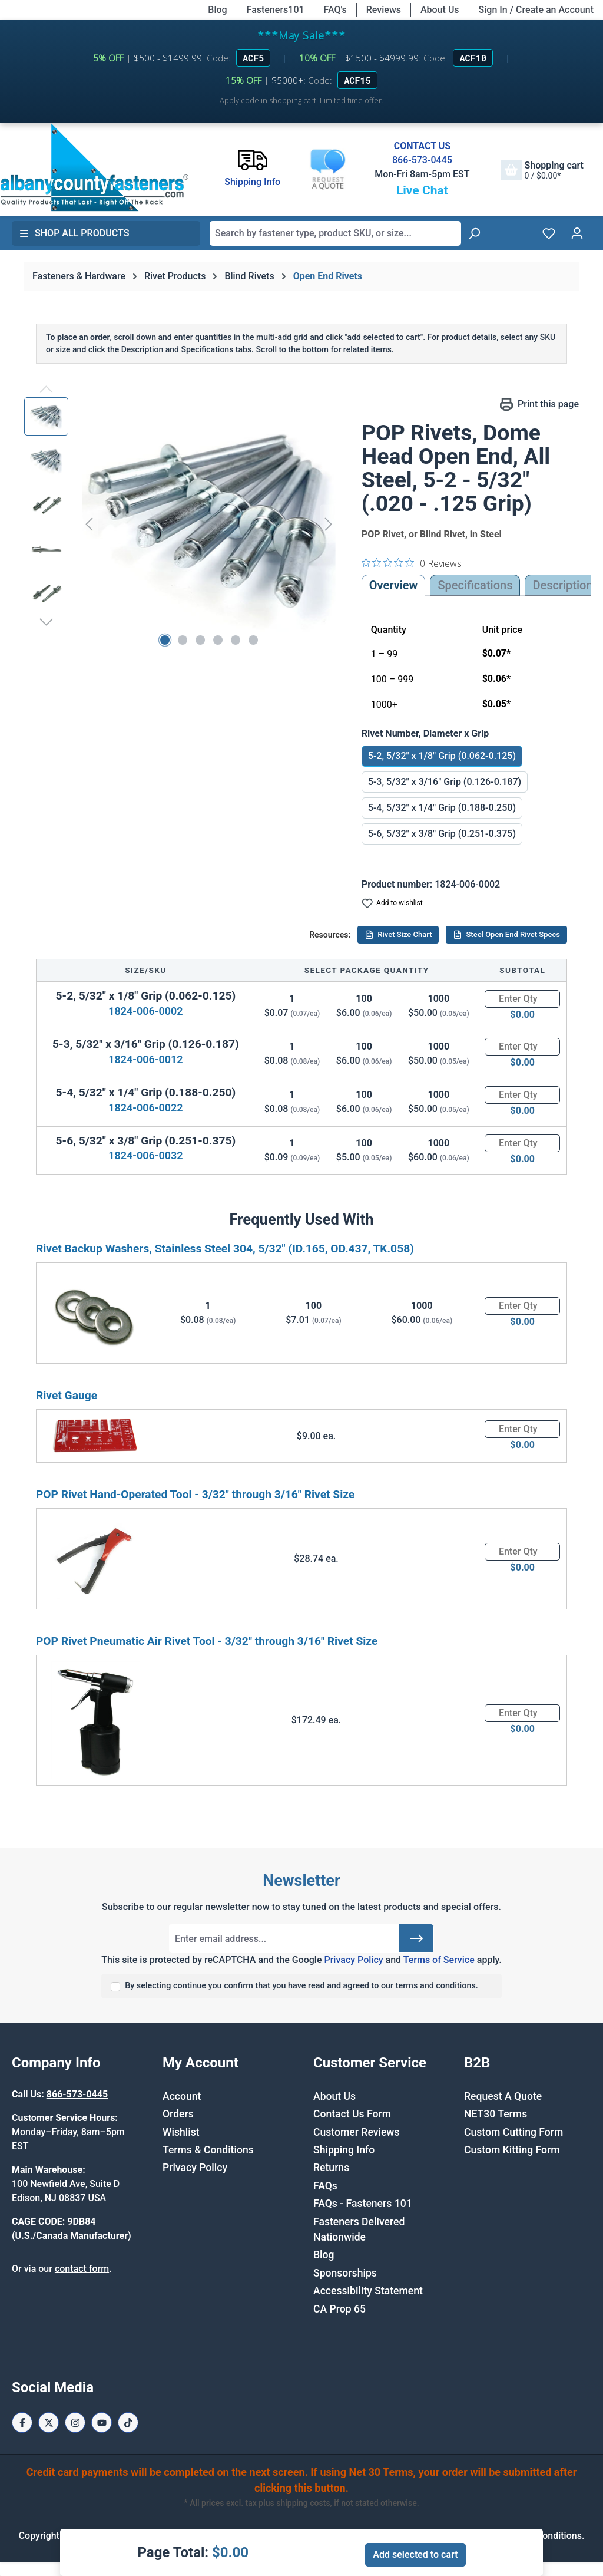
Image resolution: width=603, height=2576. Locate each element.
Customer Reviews (356, 2132)
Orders (178, 2114)
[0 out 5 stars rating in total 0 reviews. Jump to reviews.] (412, 563)
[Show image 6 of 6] (253, 640)
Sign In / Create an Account (536, 9)
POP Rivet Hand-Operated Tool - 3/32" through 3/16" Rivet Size (195, 1494)
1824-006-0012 (145, 1059)
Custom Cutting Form (513, 2132)
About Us (439, 9)
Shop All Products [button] (74, 233)
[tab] (562, 585)
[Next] (328, 524)
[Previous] (89, 524)
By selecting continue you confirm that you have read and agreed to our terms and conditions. (301, 1986)
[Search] (474, 233)
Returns (331, 2167)
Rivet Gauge (66, 1395)
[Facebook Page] (22, 2422)
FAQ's (335, 9)
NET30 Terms (495, 2114)
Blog (217, 9)
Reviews (383, 9)
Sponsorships (345, 2273)
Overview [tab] (393, 585)
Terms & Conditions (208, 2150)
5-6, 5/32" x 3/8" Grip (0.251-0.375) (442, 833)
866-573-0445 (422, 160)
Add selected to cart (415, 2554)
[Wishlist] (549, 233)
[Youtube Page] (101, 2422)
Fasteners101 (275, 9)
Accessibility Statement (368, 2291)
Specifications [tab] (475, 585)
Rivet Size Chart (398, 934)
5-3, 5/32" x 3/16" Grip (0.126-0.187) (444, 781)
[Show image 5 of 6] (235, 640)
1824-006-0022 (145, 1107)
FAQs (325, 2186)
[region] (181, 524)
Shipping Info (344, 2150)
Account (182, 2096)
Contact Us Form (352, 2114)
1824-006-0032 (145, 1155)
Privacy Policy (353, 1959)
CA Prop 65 (339, 2309)
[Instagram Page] (75, 2422)
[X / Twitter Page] (48, 2422)
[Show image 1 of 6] (165, 640)
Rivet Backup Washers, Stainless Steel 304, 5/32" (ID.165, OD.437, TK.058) (225, 1248)
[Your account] (577, 233)
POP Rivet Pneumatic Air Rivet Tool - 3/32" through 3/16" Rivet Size (206, 1641)
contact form (82, 2268)
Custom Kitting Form (512, 2150)
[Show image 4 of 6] (218, 640)
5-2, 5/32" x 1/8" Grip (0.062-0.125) (442, 755)
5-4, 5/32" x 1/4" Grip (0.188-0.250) (442, 807)
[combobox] (335, 233)
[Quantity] (522, 999)
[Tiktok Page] (128, 2422)
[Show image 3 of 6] (200, 640)
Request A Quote (503, 2096)
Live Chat (422, 190)
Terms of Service (439, 1959)
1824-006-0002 (145, 1011)
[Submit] (416, 1938)
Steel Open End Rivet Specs (506, 934)
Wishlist (181, 2132)
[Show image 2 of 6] (182, 640)
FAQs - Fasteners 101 (362, 2203)
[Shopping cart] (542, 170)
